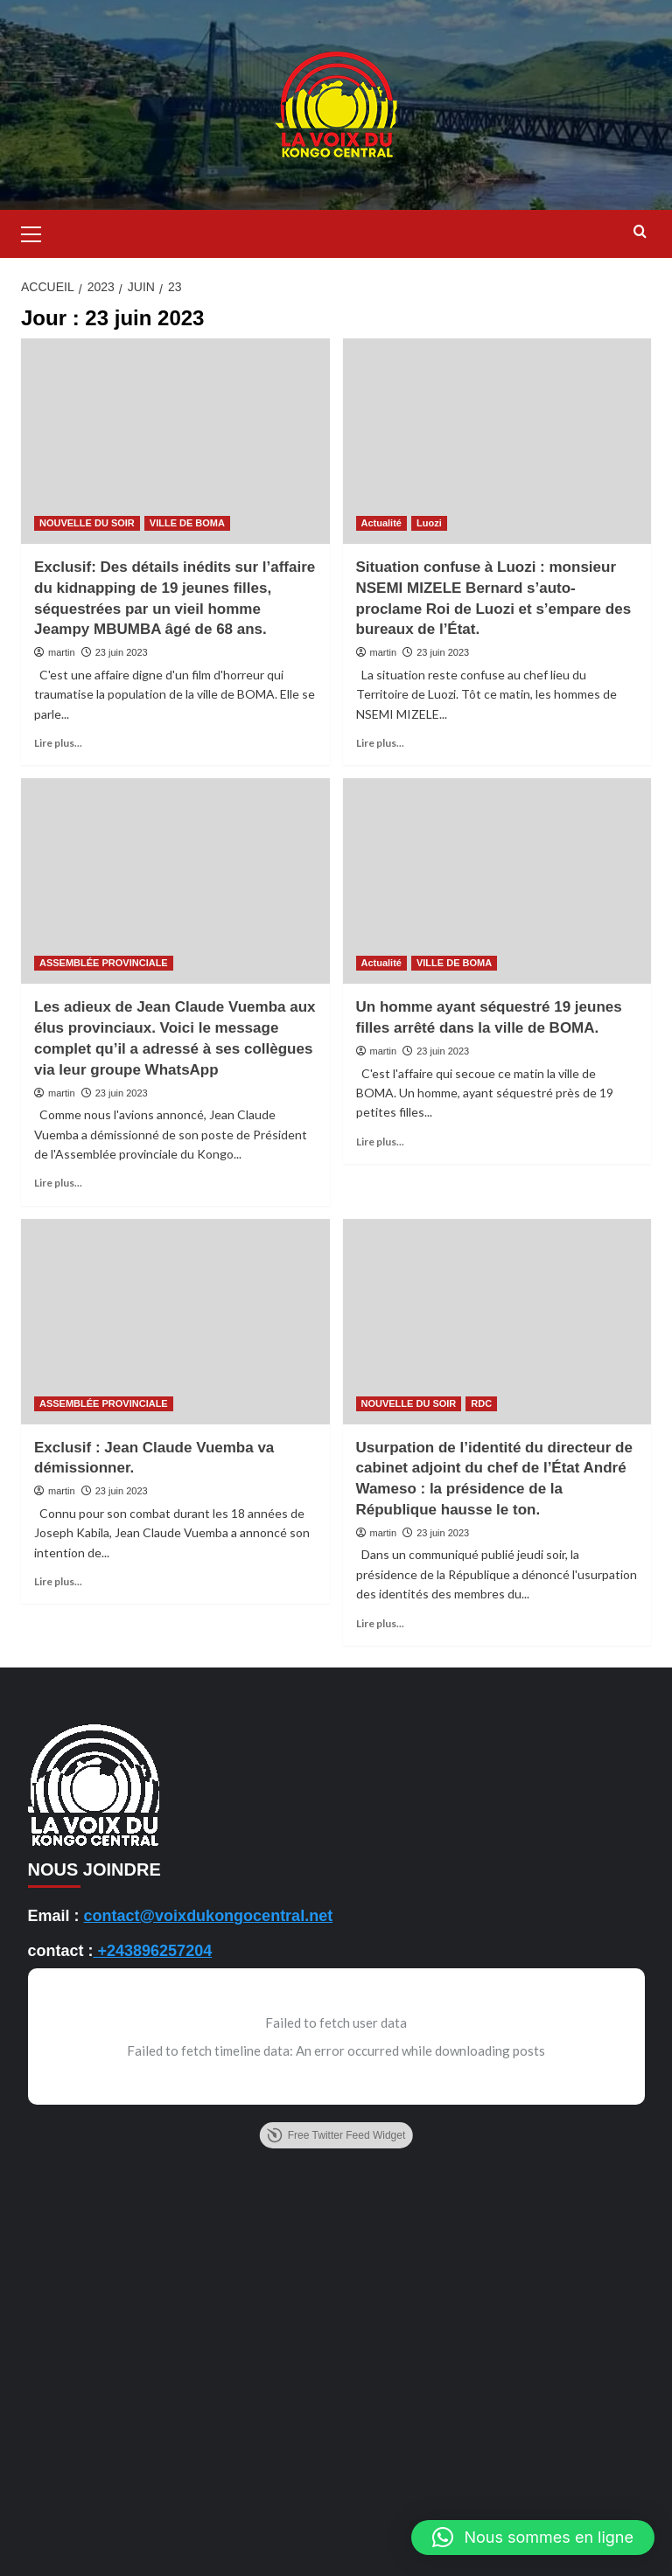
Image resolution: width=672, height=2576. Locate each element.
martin (61, 652)
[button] (38, 232)
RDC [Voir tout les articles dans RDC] (481, 1403)
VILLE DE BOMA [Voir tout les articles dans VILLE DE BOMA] (187, 523)
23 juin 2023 (121, 652)
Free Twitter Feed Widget (336, 2135)
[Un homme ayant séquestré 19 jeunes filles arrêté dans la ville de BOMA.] (497, 881)
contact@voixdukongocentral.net (208, 1916)
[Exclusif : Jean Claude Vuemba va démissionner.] (175, 1321)
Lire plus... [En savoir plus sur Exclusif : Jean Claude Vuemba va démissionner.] (58, 1581)
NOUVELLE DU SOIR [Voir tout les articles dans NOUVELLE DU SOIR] (87, 523)
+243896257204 (153, 1951)
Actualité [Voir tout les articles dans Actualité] (381, 523)
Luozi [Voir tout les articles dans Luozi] (429, 523)
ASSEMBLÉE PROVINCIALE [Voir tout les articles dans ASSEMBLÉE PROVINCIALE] (103, 962)
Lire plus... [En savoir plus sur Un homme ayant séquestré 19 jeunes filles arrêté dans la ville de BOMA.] (380, 1141)
